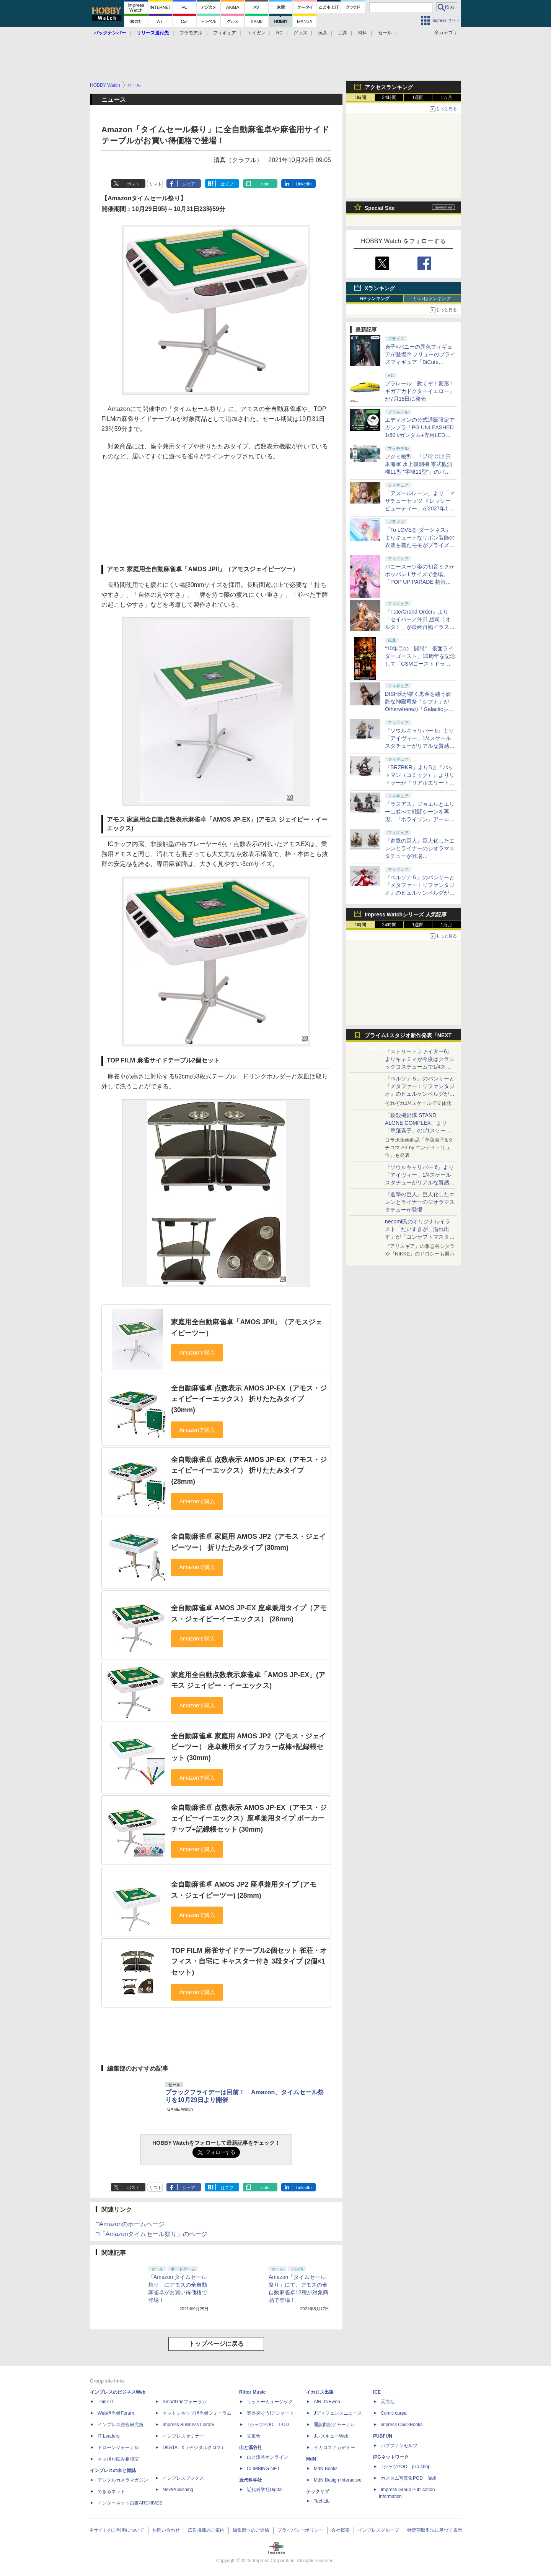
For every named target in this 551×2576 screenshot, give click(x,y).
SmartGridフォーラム (185, 2401)
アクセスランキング (389, 87)
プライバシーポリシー (300, 2530)
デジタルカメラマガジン (123, 2480)
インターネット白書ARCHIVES (130, 2503)
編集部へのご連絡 (251, 2530)
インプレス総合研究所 (120, 2424)
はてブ (227, 184)
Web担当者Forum (116, 2413)
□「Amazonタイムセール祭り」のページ (151, 2234)
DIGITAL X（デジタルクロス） (194, 2447)
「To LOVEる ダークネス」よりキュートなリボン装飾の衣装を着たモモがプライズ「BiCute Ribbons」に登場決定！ (420, 545)
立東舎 (254, 2436)
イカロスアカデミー (334, 2447)
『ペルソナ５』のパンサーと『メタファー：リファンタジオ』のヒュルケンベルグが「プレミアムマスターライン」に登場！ (420, 1093)
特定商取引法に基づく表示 (434, 2530)
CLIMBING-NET (263, 2468)
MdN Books (325, 2468)
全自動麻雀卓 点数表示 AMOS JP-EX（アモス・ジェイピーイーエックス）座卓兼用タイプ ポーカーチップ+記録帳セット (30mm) (248, 1818)
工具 (342, 33)
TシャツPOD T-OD (268, 2424)
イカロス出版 (320, 2392)
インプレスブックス (183, 2478)
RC (279, 33)
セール (385, 33)
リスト (155, 184)
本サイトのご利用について (116, 2530)
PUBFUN (382, 2436)
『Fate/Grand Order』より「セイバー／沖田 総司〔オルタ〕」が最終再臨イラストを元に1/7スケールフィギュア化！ (420, 627)
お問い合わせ (166, 2530)
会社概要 (340, 2530)
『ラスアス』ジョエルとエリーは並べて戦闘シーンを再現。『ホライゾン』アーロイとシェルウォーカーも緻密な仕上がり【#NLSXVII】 (420, 819)
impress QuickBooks (401, 2424)
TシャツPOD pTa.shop (405, 2466)
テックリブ (317, 2491)
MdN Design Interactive (338, 2480)
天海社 (388, 2401)
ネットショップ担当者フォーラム (197, 2413)
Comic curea (393, 2413)
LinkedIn (304, 184)
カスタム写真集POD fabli (408, 2478)
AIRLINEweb (327, 2401)
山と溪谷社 (250, 2447)
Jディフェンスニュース (338, 2413)
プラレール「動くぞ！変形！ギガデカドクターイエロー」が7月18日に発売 (420, 391)
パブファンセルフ (399, 2445)
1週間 (418, 97)
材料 (362, 33)
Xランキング (380, 288)
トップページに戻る (216, 2343)
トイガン (256, 33)
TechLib (321, 2501)
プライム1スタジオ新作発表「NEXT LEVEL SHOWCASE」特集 (408, 1037)
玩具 (322, 33)
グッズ (300, 33)
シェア (189, 184)
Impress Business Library (188, 2424)
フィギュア (224, 33)
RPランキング (375, 298)
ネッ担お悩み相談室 (118, 2459)
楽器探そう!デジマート (270, 2413)
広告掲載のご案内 (206, 2530)
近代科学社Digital (264, 2489)
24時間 (389, 97)
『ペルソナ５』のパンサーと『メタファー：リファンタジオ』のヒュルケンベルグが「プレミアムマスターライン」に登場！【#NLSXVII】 (420, 892)
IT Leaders (108, 2436)
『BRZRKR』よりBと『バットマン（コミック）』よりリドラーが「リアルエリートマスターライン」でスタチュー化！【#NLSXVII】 (420, 782)
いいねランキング (432, 298)
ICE (377, 2392)
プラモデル (190, 33)
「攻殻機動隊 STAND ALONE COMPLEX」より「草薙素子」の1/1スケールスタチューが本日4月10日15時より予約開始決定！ (419, 1130)
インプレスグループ (378, 2530)
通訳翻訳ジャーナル (334, 2424)
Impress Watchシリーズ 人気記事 (406, 914)
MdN (311, 2459)
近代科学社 (250, 2480)
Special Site (380, 208)
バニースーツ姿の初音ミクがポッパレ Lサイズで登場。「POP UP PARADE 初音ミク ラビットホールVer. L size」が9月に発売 (420, 582)
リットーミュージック (270, 2401)
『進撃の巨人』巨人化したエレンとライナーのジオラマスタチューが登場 (420, 1202)
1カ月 (447, 97)
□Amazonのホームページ (130, 2224)
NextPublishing (178, 2489)
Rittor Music (252, 2392)
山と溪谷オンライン (267, 2457)
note (265, 184)
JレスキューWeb (331, 2436)
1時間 (361, 97)
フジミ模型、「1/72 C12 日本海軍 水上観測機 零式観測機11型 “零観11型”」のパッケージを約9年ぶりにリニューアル (418, 471)
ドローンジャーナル (118, 2447)
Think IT (106, 2401)
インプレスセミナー (183, 2436)
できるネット (111, 2491)
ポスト (133, 184)
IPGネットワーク (391, 2457)
